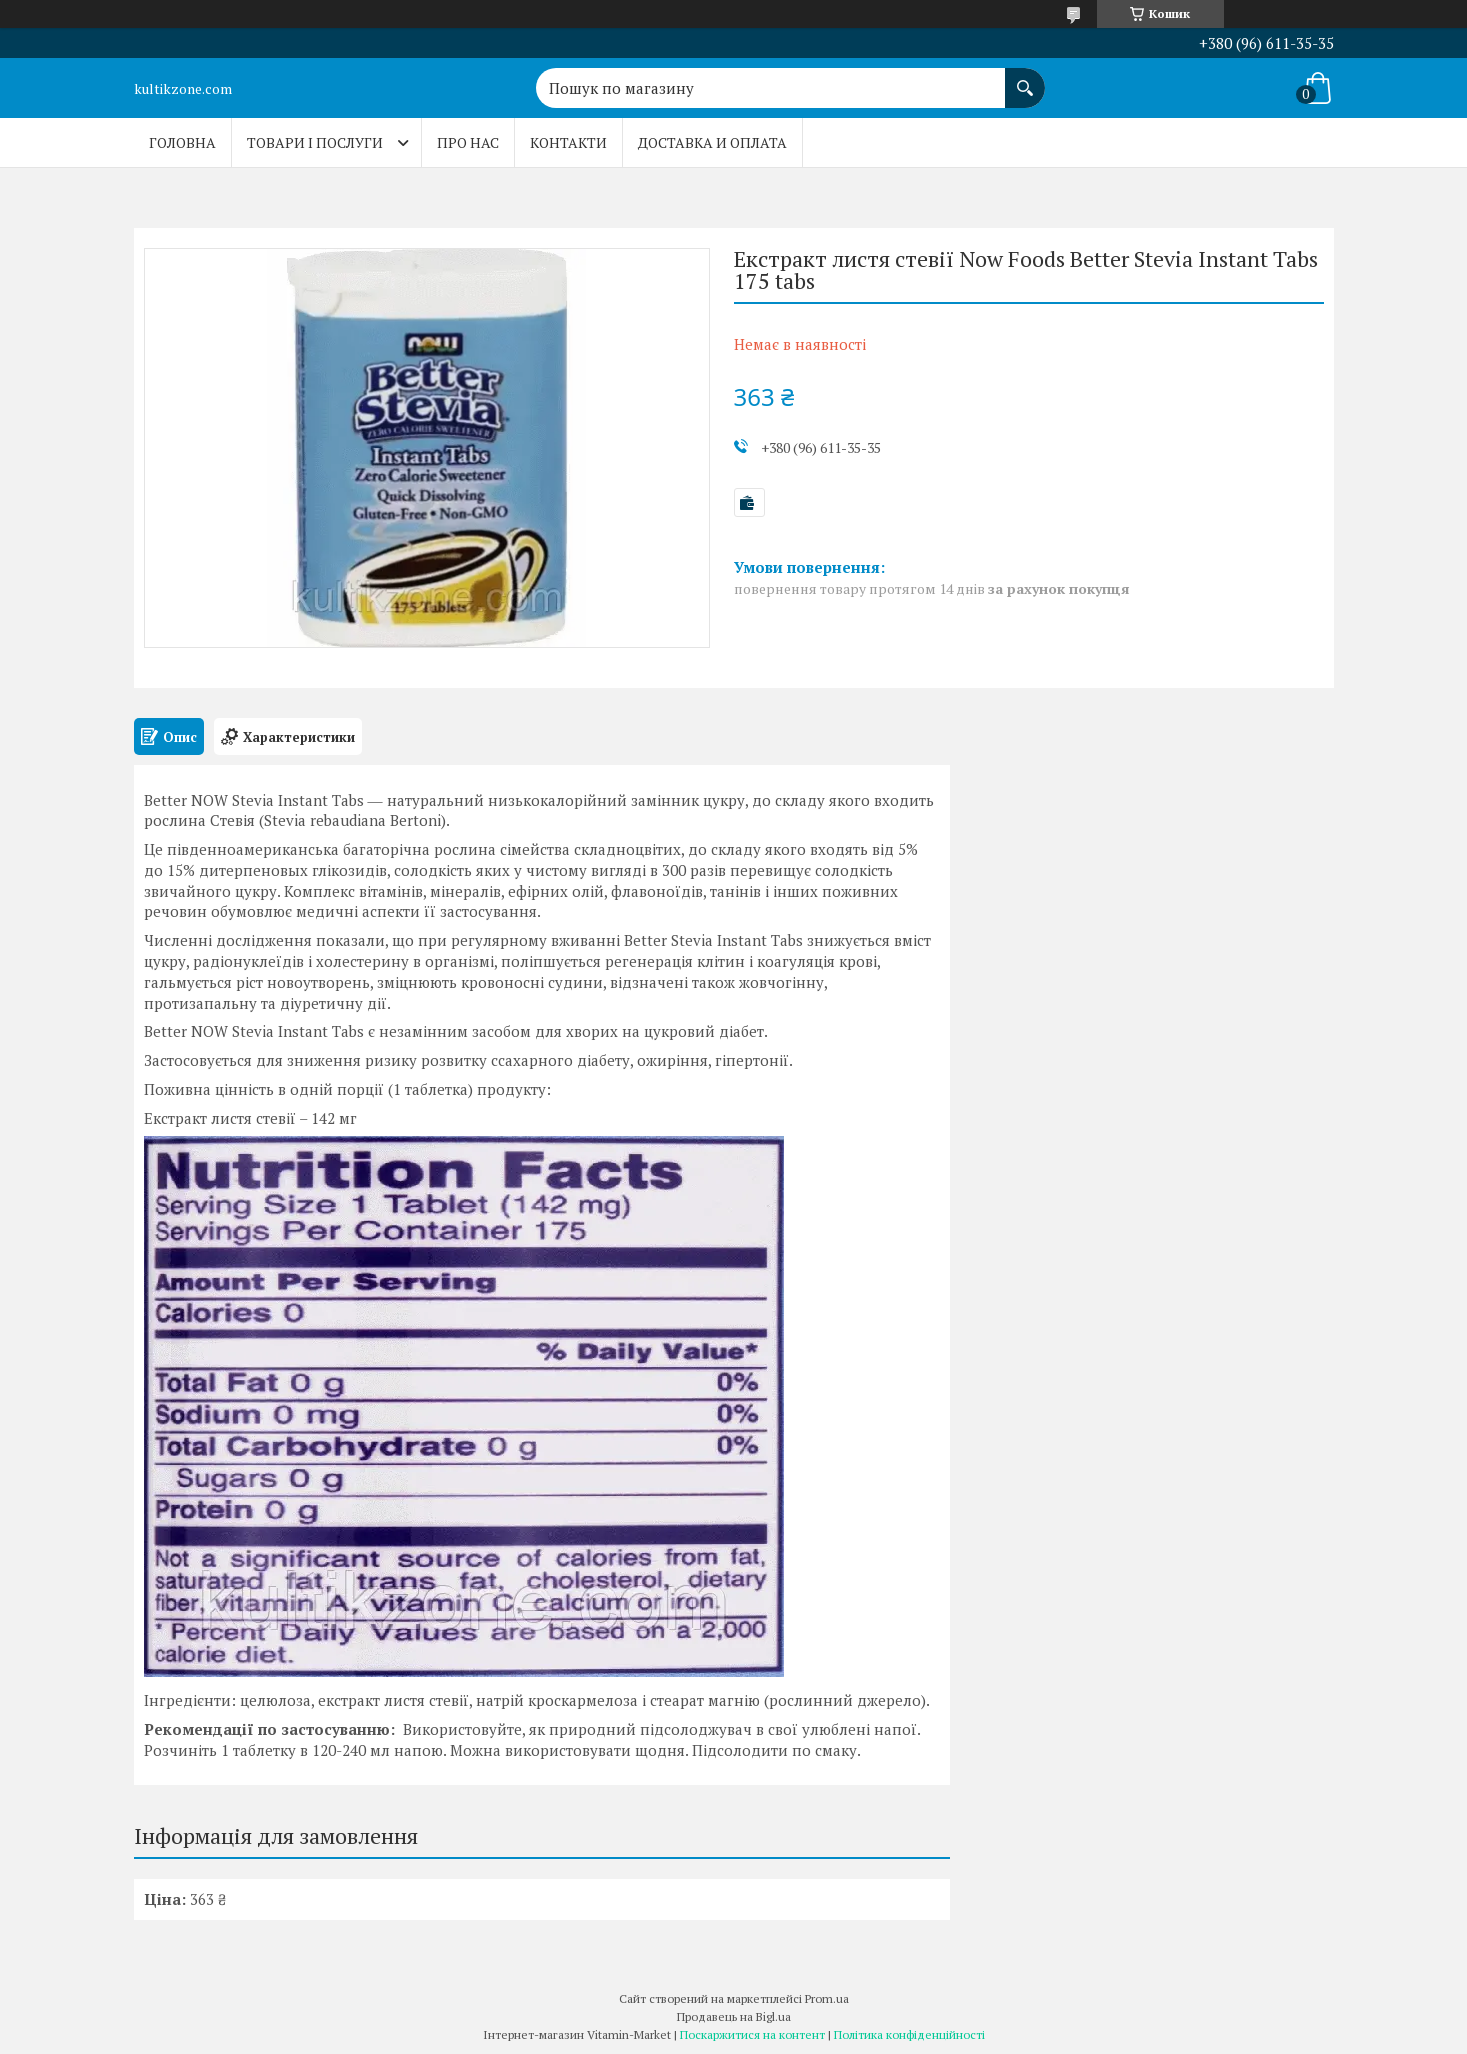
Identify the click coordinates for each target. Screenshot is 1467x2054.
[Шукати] (1025, 78)
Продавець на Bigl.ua (734, 2016)
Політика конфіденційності (909, 2034)
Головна (182, 142)
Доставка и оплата (712, 142)
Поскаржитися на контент (752, 2034)
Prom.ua (827, 1998)
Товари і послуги (315, 142)
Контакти (568, 142)
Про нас (468, 142)
